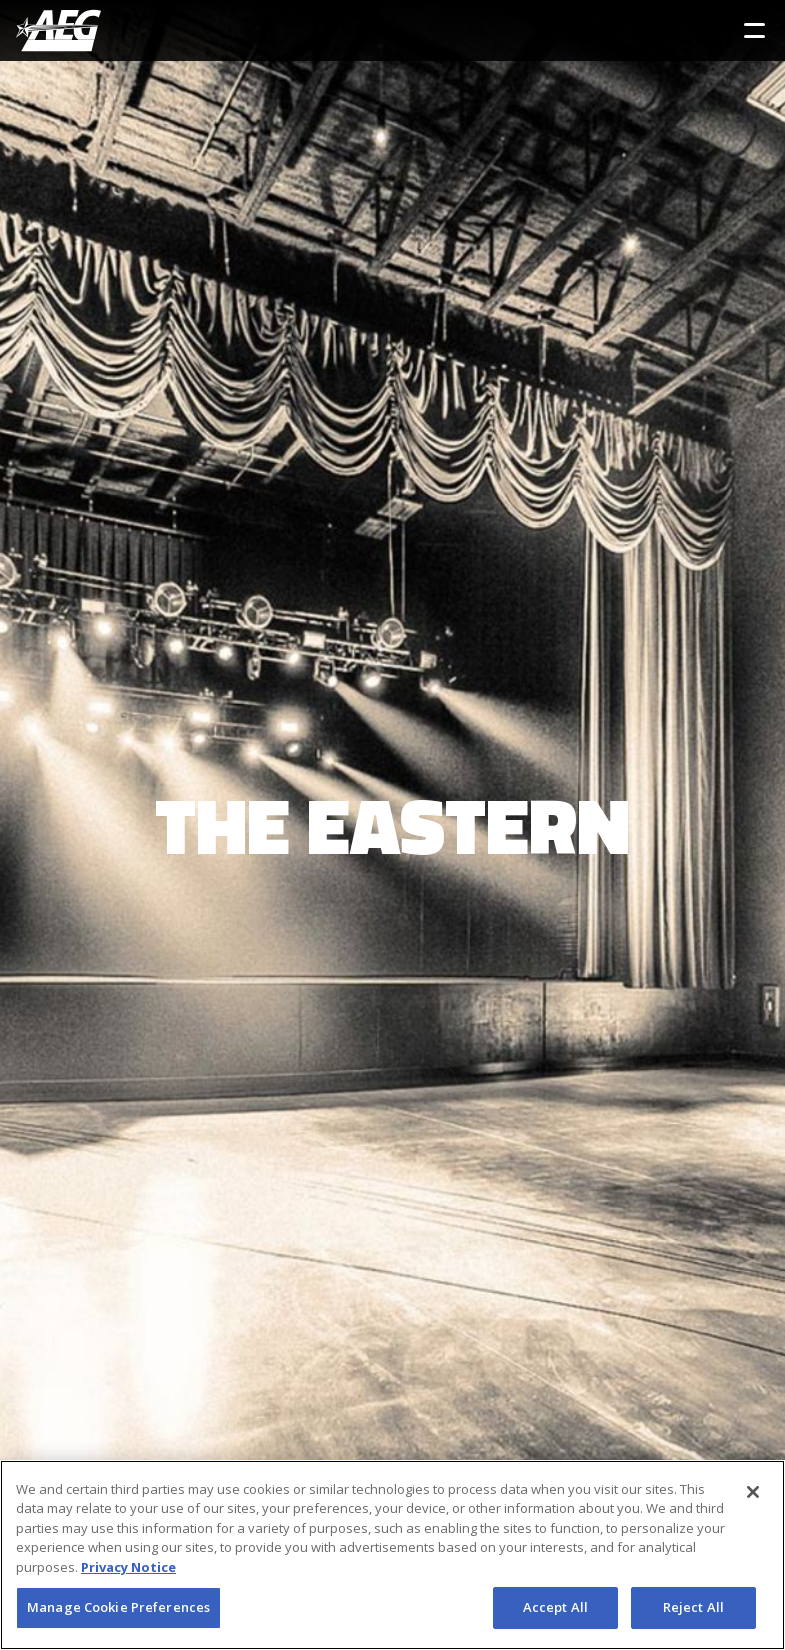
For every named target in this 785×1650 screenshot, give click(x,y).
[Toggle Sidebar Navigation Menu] (754, 30)
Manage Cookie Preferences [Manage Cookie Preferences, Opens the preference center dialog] (118, 1607)
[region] (392, 1555)
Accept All (555, 1607)
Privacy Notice (128, 1567)
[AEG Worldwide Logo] (58, 30)
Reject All (693, 1607)
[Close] (753, 1492)
